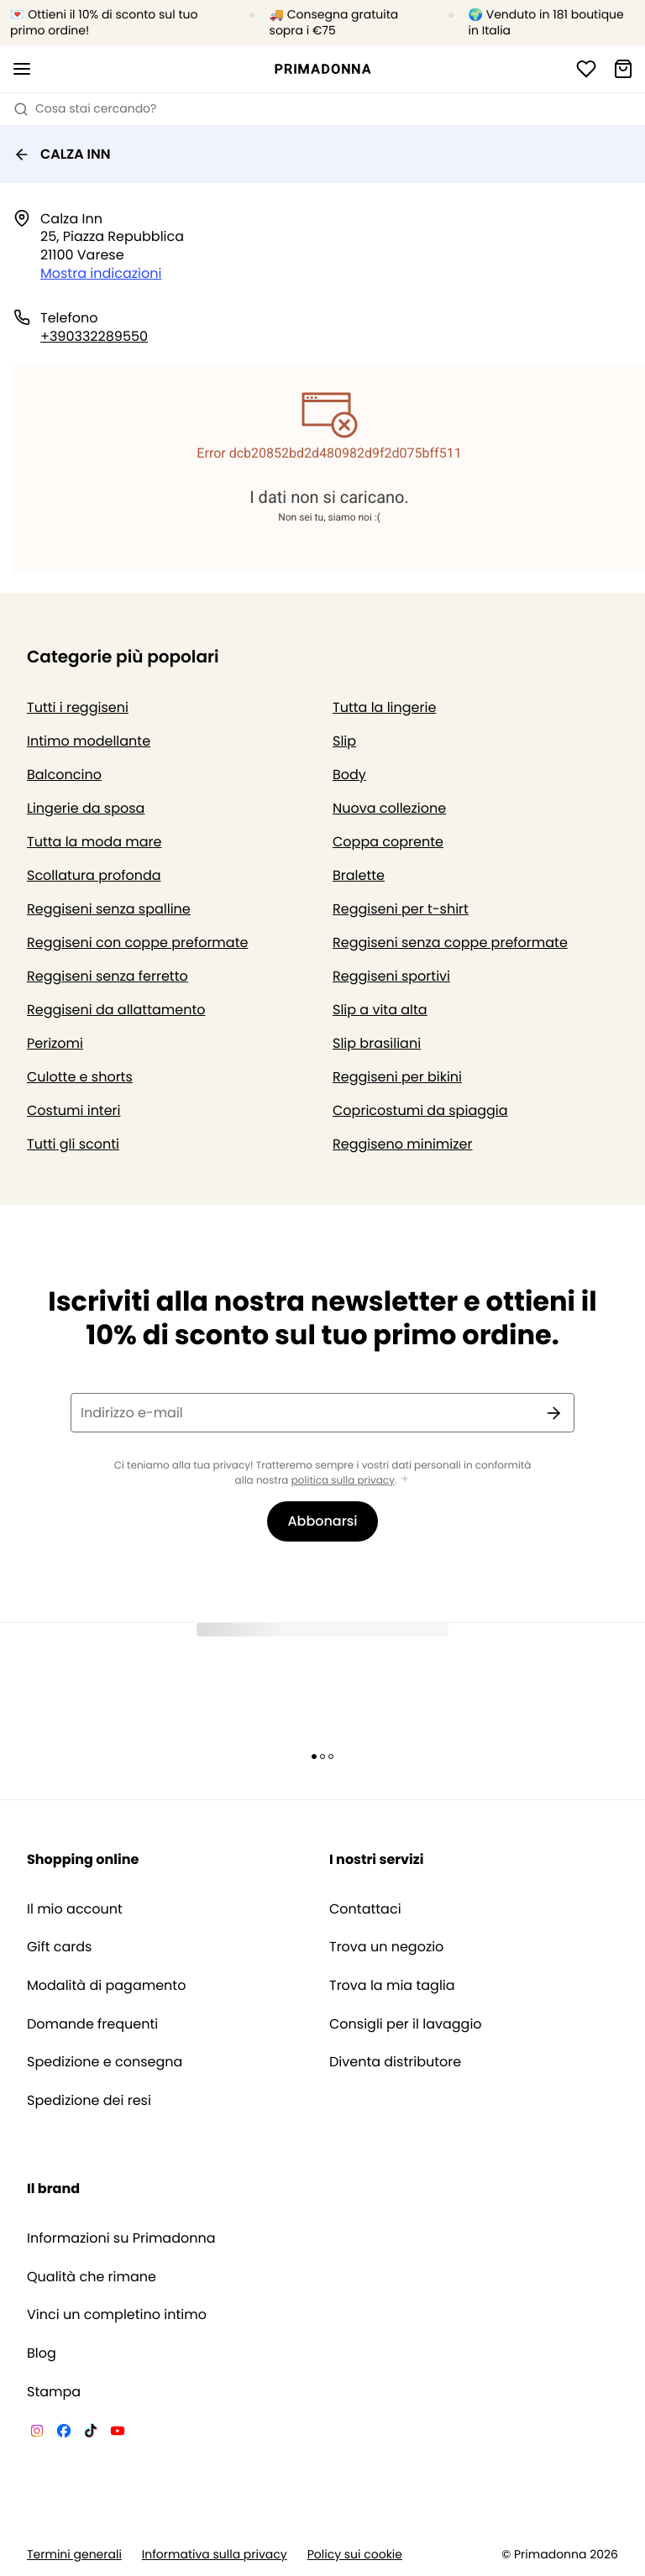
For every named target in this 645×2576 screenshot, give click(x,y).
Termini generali (74, 2555)
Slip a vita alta (380, 1009)
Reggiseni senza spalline (109, 909)
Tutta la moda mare (94, 841)
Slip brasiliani (377, 1043)
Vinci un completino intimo (117, 2315)
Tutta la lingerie (384, 707)
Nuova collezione (389, 808)
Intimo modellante (88, 741)
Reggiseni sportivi (391, 976)
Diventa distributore (395, 2062)
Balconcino (64, 774)
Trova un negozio (386, 1947)
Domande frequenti (92, 2024)
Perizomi (55, 1043)
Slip (344, 741)
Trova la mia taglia (392, 1986)
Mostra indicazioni (100, 273)
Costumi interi (74, 1110)
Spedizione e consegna (104, 2062)
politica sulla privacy (343, 1481)
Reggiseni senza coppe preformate (450, 942)
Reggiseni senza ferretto (107, 976)
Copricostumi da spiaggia (420, 1110)
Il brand (53, 2188)
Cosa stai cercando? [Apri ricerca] (84, 108)
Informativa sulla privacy (214, 2555)
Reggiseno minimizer (402, 1144)
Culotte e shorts (80, 1076)
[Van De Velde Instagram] (37, 2433)
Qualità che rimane (91, 2277)
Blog (41, 2353)
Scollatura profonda (94, 875)
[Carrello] (623, 68)
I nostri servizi (376, 1859)
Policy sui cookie (354, 2555)
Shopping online (83, 1859)
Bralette (359, 875)
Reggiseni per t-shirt (401, 909)
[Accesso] (586, 68)
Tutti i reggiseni (77, 707)
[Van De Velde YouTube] (118, 2433)
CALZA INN (62, 154)
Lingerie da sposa (85, 808)
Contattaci (365, 1909)
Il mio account (75, 1909)
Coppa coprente (388, 841)
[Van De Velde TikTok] (91, 2433)
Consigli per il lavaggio (405, 2024)
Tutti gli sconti (73, 1144)
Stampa (54, 2392)
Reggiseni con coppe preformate (137, 942)
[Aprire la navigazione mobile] (21, 68)
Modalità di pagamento (106, 1986)
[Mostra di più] (404, 1480)
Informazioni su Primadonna (121, 2238)
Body (349, 774)
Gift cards (59, 1947)
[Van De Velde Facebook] (64, 2433)
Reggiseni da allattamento (116, 1009)
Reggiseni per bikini (397, 1076)
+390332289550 (94, 336)
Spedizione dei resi (89, 2101)
